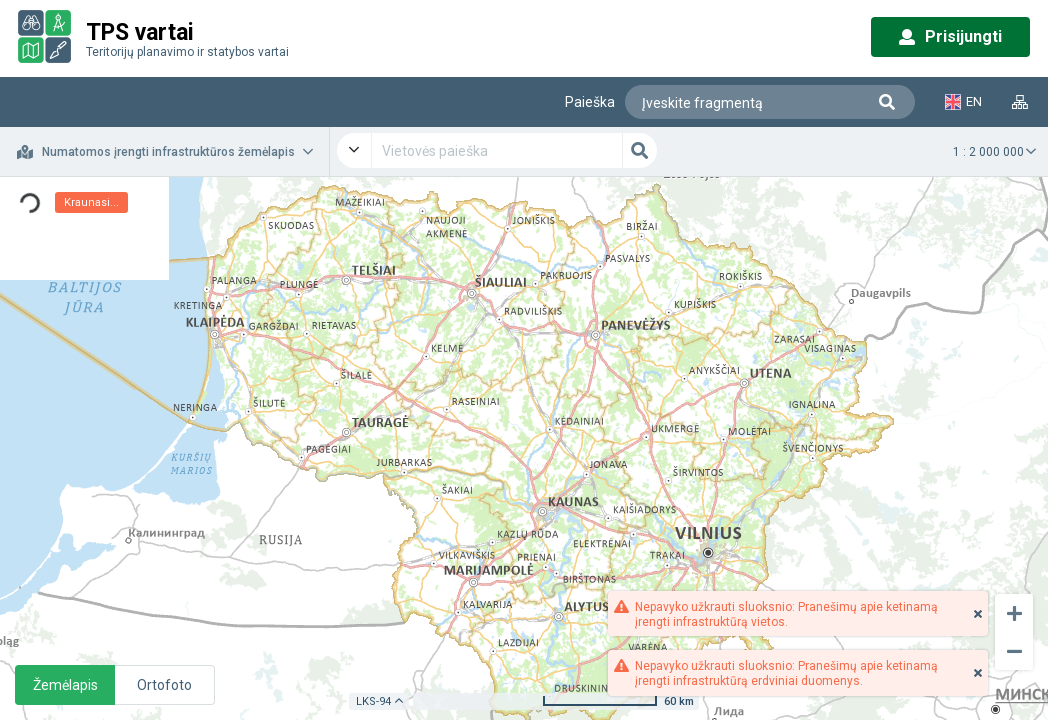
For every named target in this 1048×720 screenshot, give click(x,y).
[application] (524, 448)
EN (963, 102)
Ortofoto (164, 685)
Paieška (590, 102)
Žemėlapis (65, 685)
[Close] (978, 614)
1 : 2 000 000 (988, 152)
